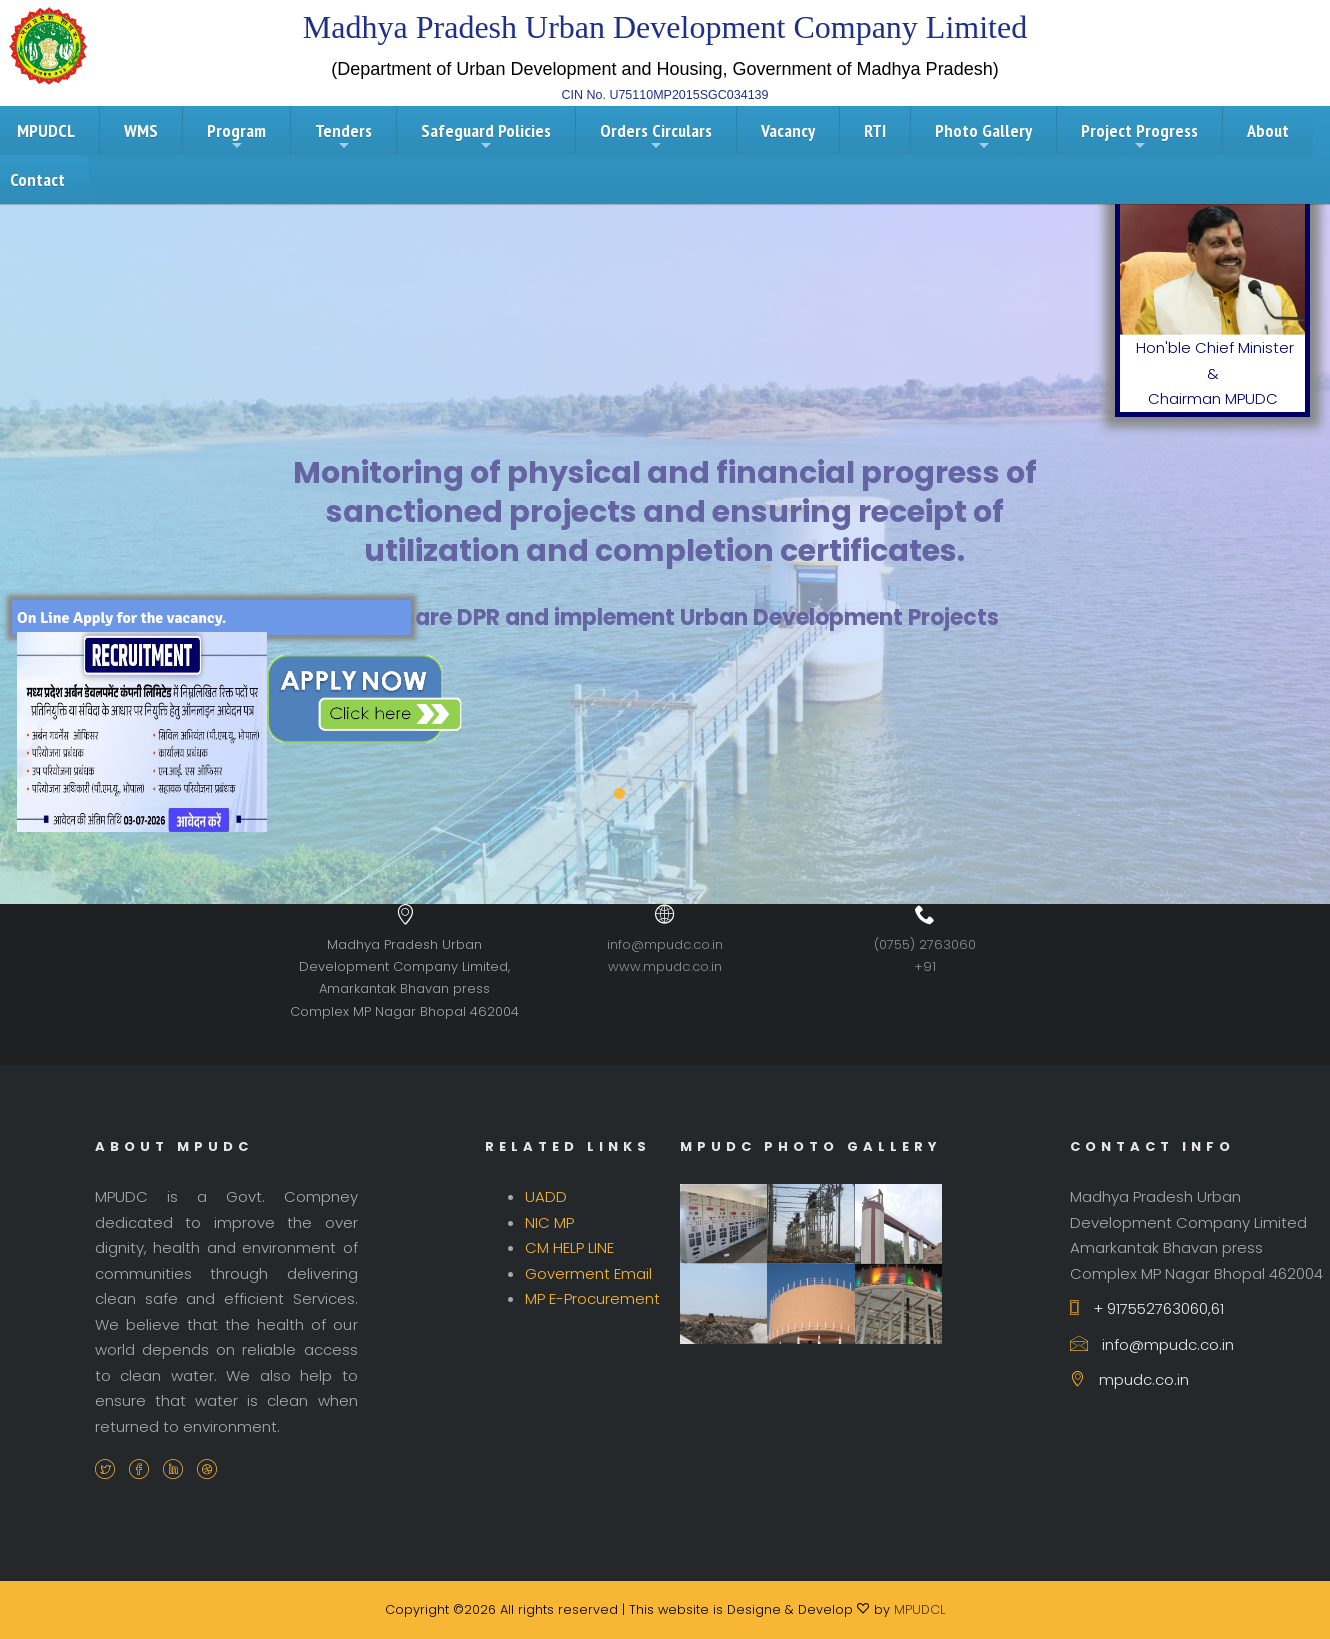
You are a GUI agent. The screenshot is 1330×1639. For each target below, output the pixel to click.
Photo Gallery (983, 136)
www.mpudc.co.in (665, 966)
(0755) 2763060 (925, 944)
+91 (925, 966)
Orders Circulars (656, 136)
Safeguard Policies (486, 136)
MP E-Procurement (592, 1298)
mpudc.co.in (1129, 1379)
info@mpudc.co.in (665, 944)
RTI (875, 130)
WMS (141, 130)
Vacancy (788, 130)
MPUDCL (919, 1609)
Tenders (343, 136)
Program (236, 136)
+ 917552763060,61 (1147, 1308)
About (1268, 130)
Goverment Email (588, 1273)
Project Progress (1139, 136)
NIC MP (549, 1222)
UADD (546, 1196)
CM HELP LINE (569, 1247)
